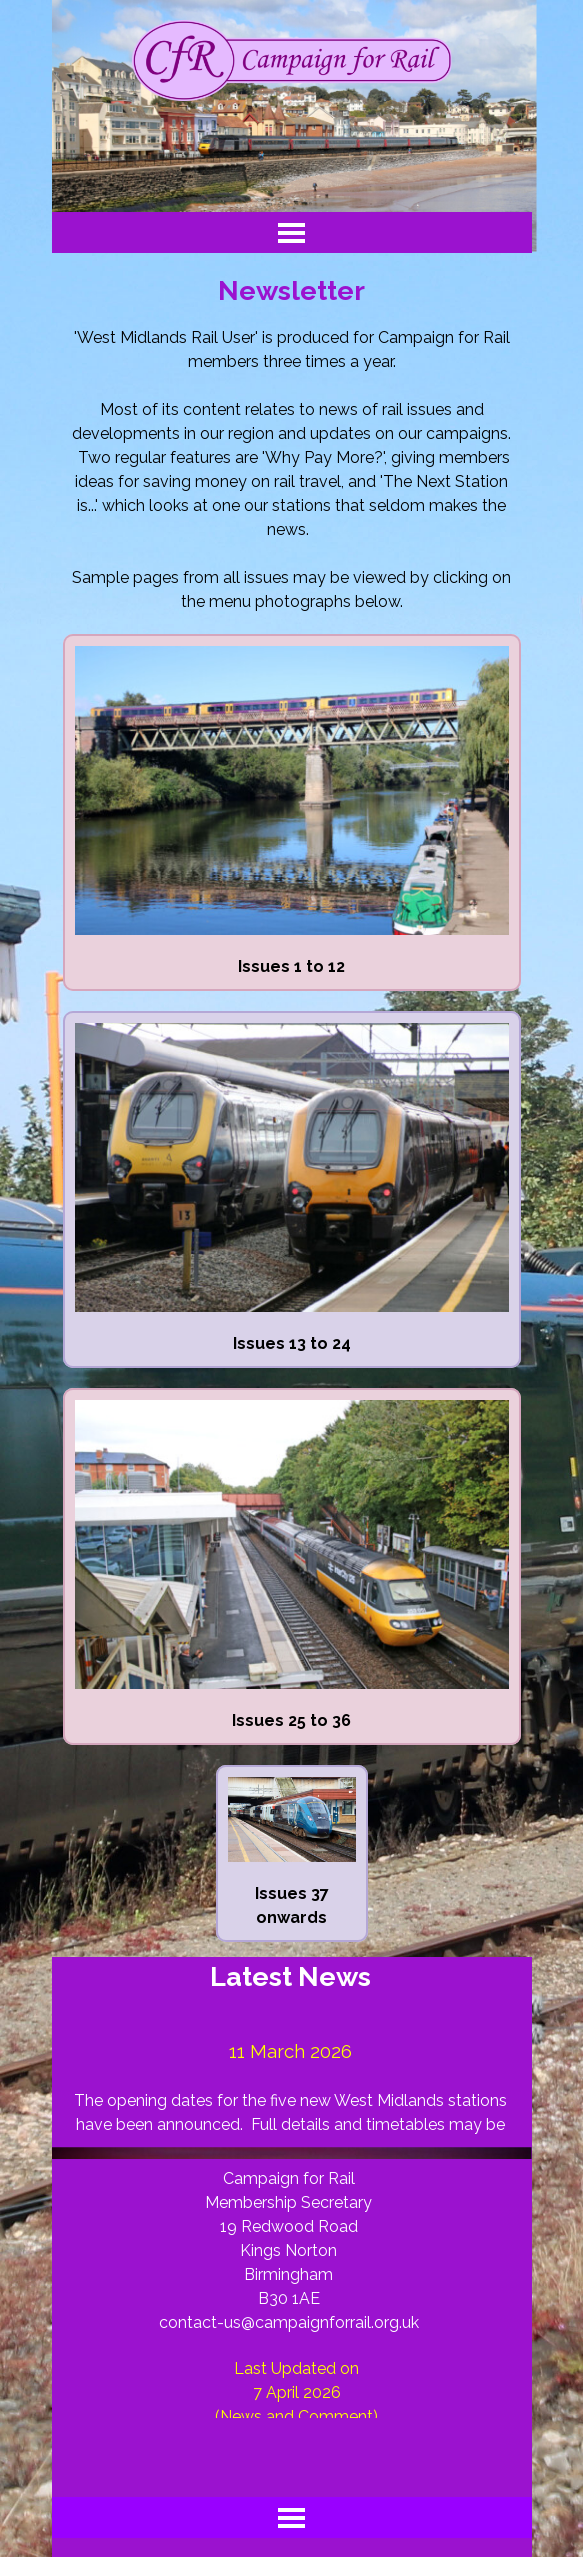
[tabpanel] (292, 470)
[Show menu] (291, 232)
